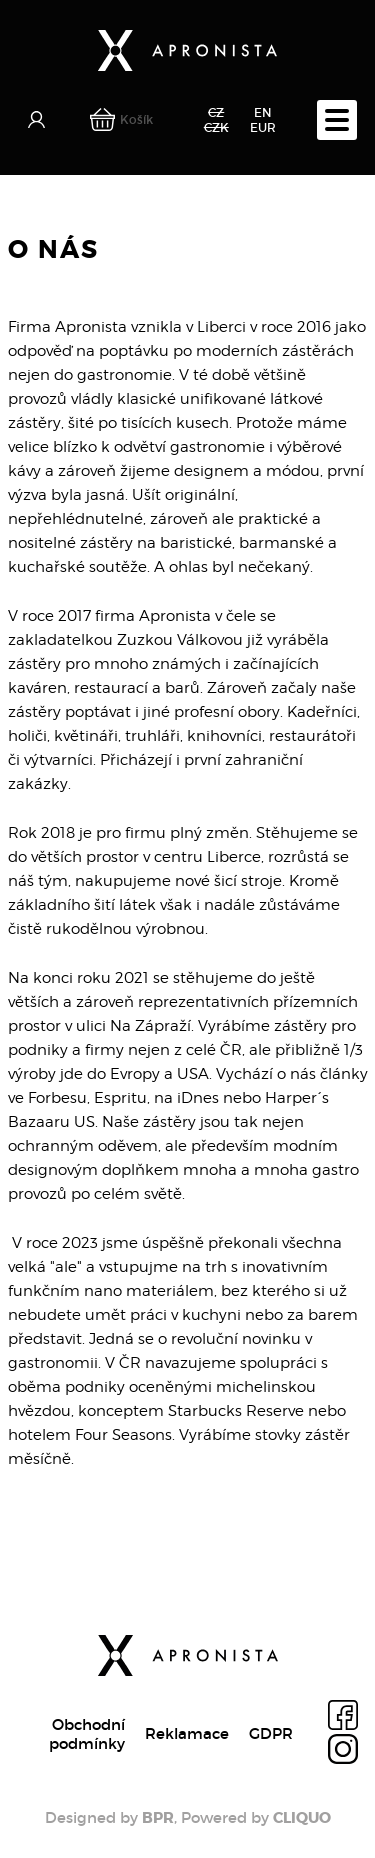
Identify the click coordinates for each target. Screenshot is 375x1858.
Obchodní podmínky (87, 1734)
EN (263, 112)
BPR (158, 1818)
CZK (216, 127)
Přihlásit (38, 120)
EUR (263, 127)
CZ (216, 112)
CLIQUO (302, 1818)
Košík (136, 119)
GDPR (271, 1733)
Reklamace (187, 1733)
